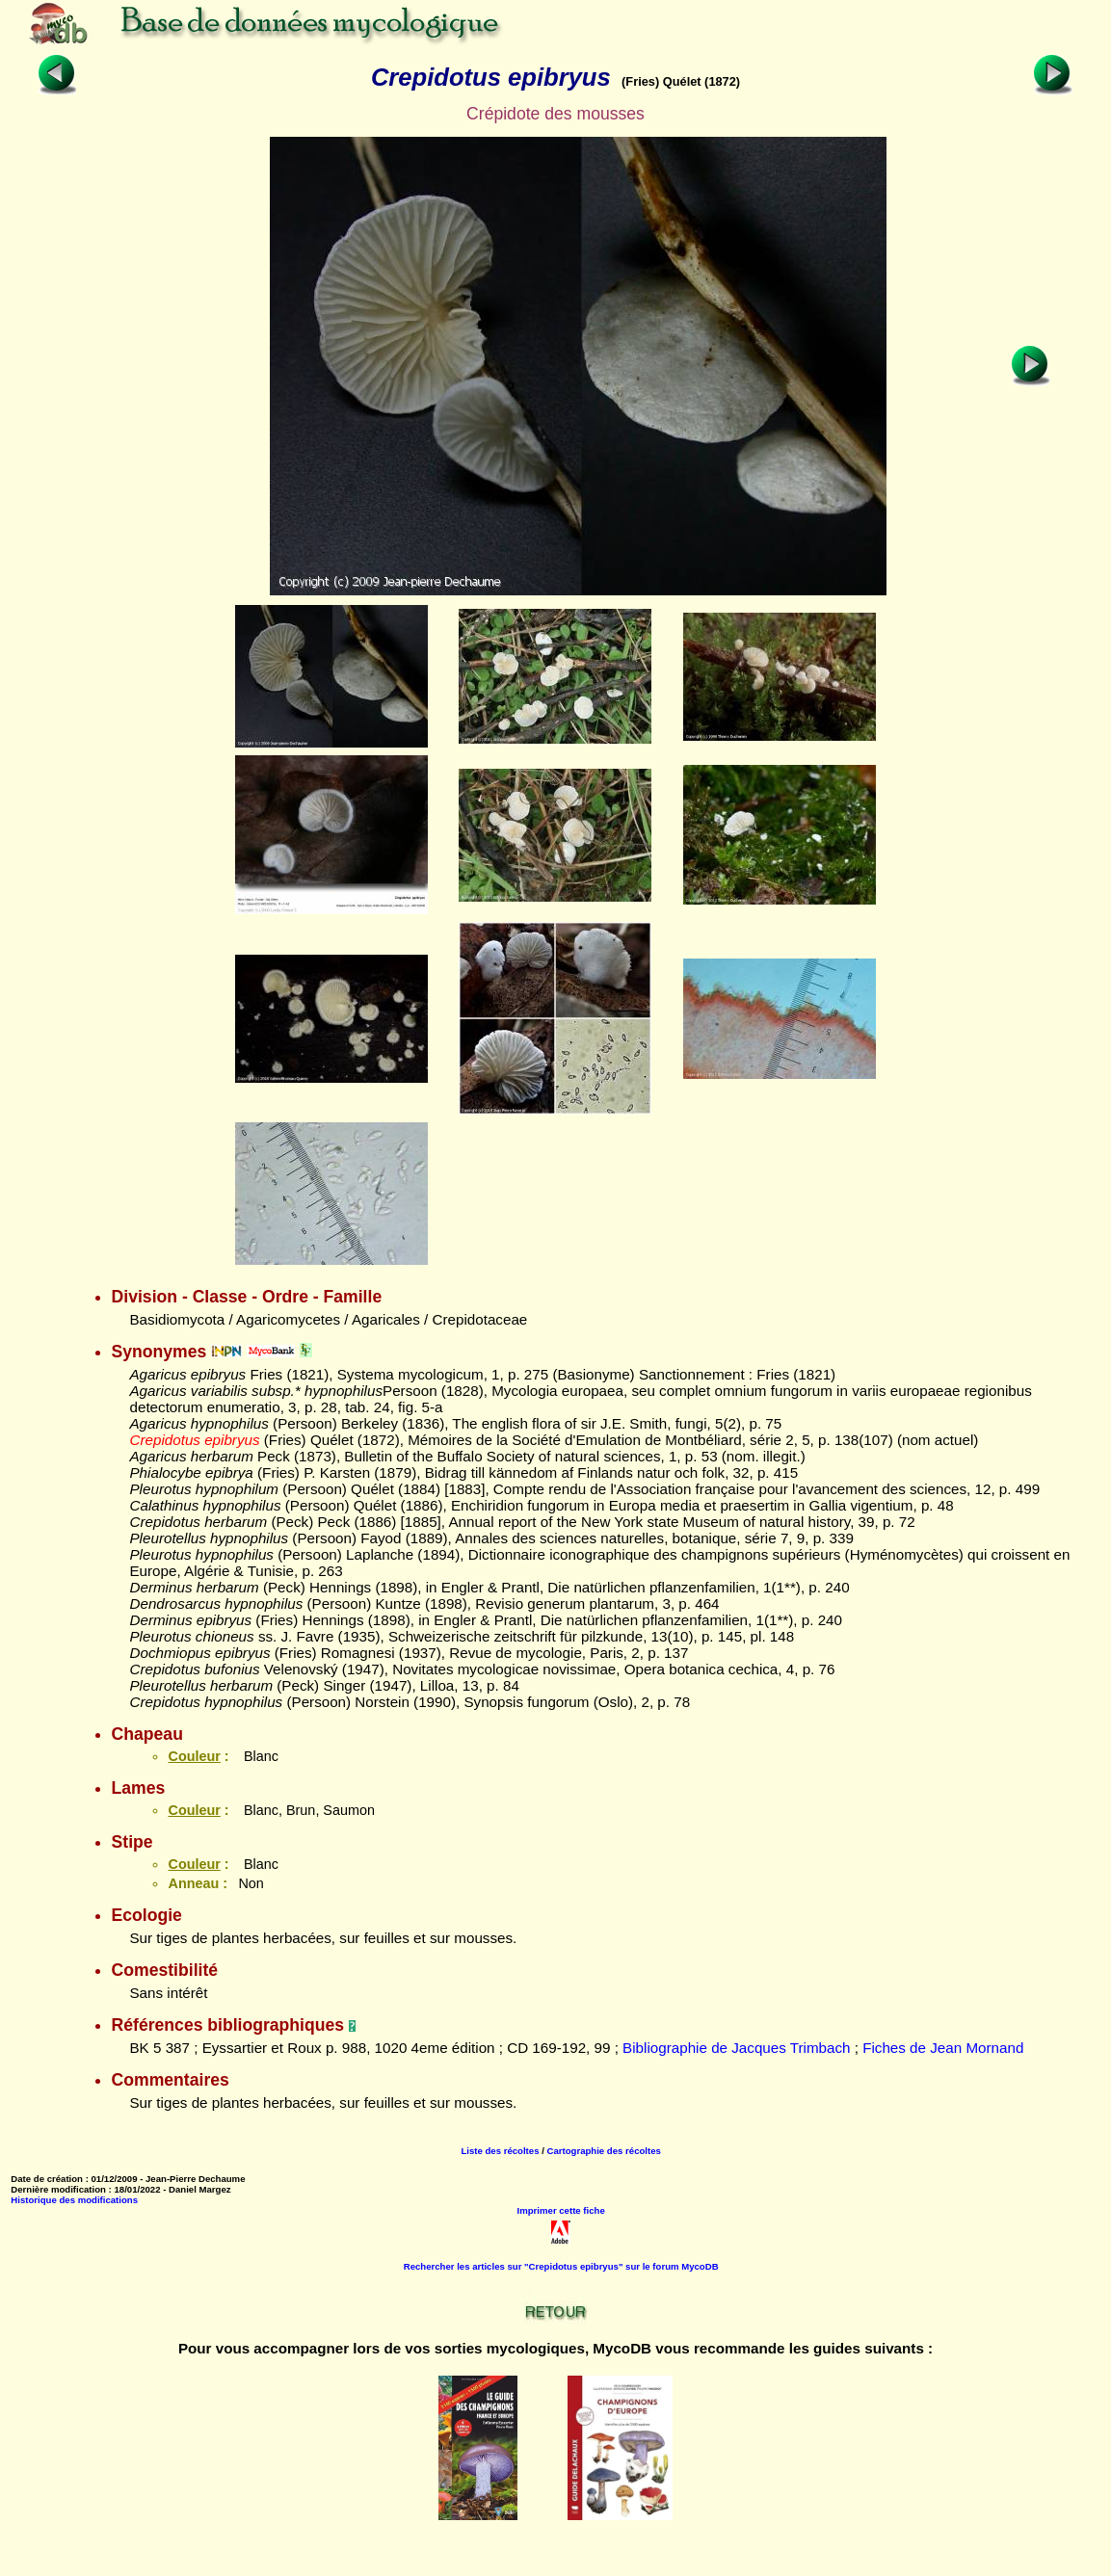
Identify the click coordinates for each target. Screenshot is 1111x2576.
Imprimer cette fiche (561, 2210)
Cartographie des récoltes (604, 2150)
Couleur (194, 1756)
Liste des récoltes (500, 2150)
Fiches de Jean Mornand (942, 2047)
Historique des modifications (74, 2200)
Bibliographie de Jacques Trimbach (736, 2047)
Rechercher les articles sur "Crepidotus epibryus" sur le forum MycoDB (561, 2266)
